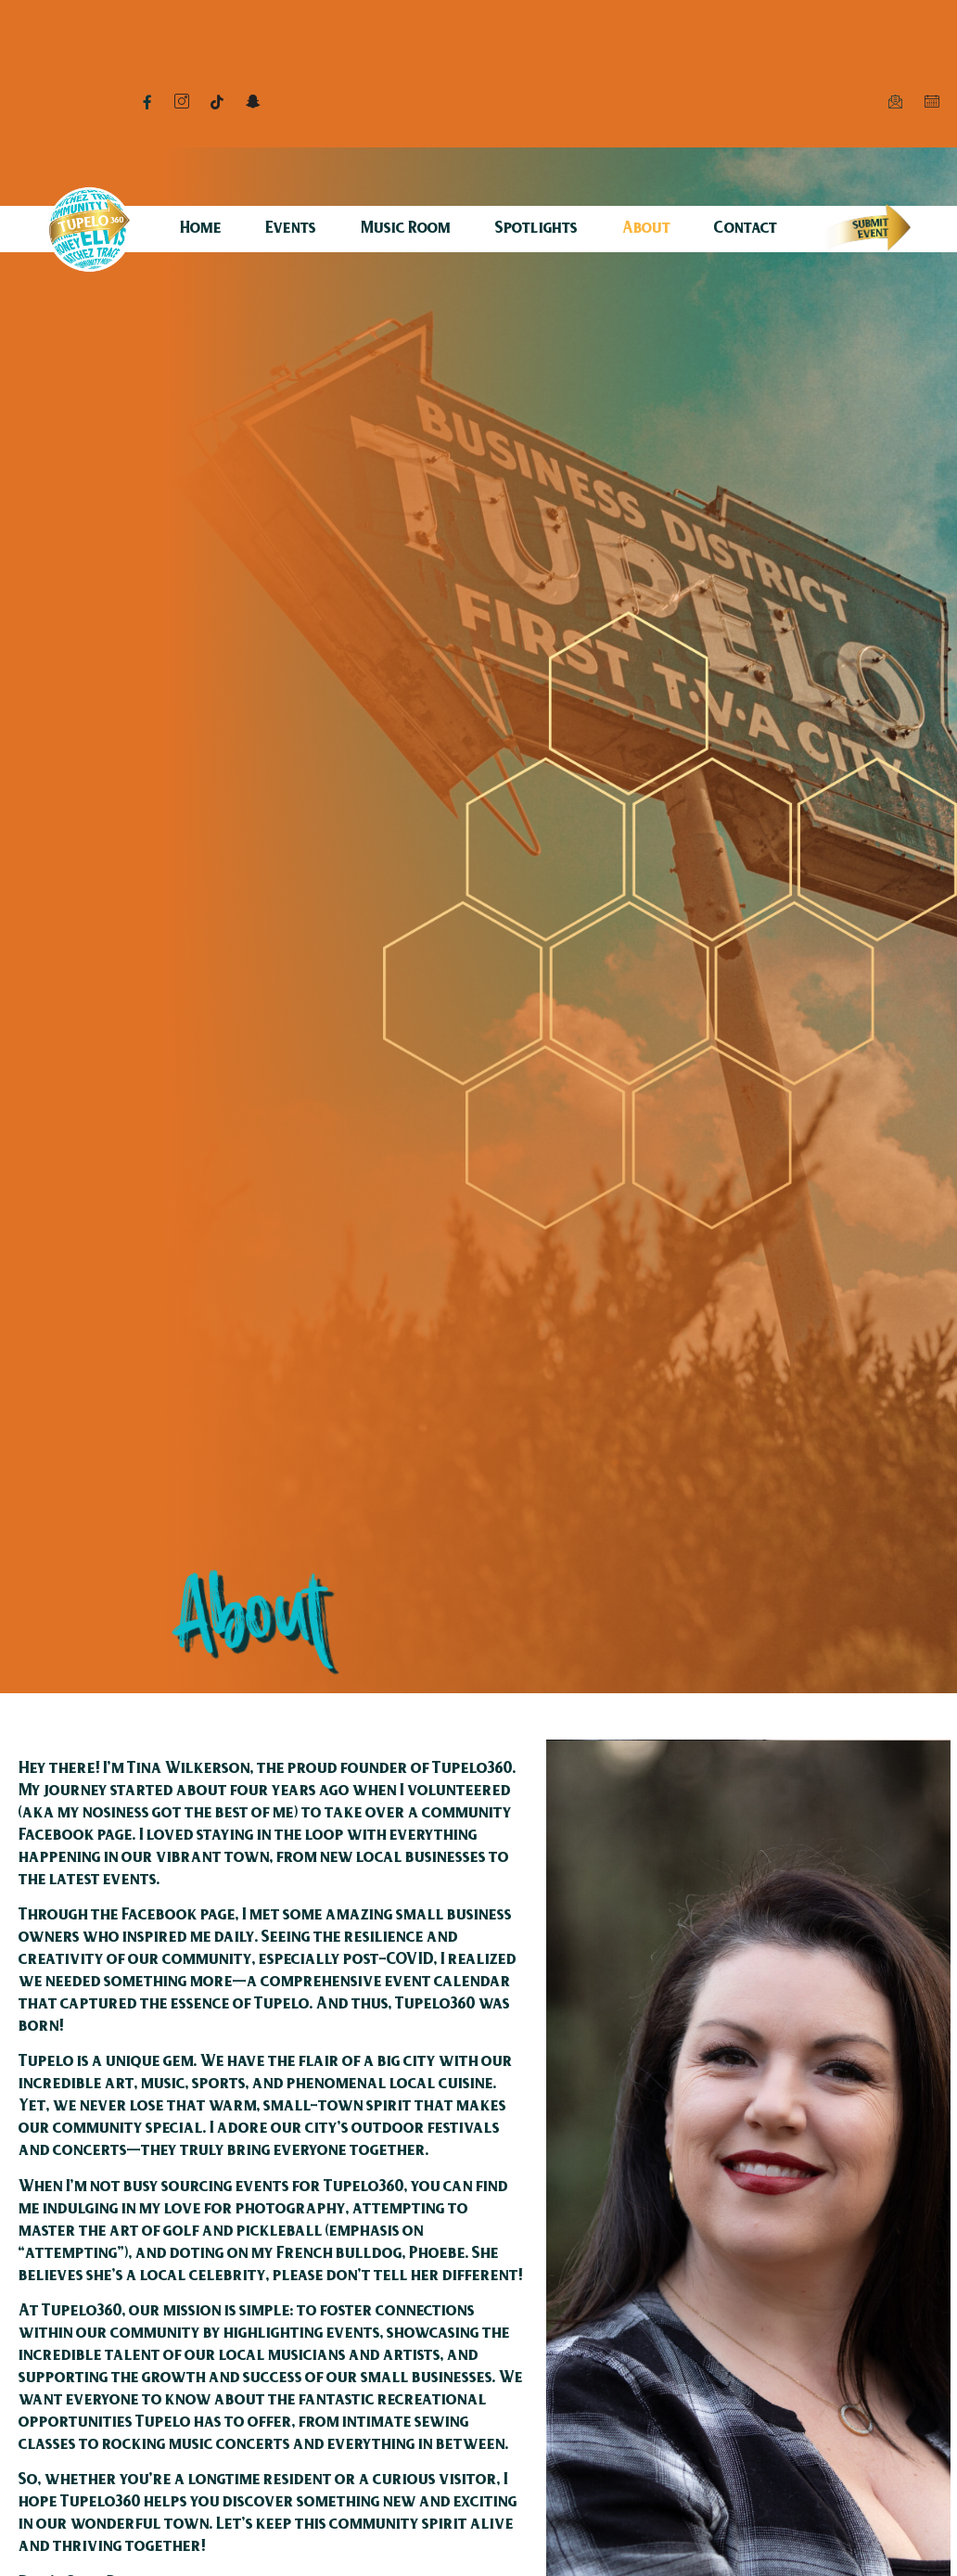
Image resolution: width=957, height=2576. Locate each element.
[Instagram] (181, 102)
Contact (745, 229)
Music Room (406, 229)
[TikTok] (217, 103)
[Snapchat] (252, 102)
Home (201, 229)
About (646, 229)
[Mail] (895, 102)
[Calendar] (931, 102)
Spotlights (536, 229)
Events (290, 229)
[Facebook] (147, 103)
